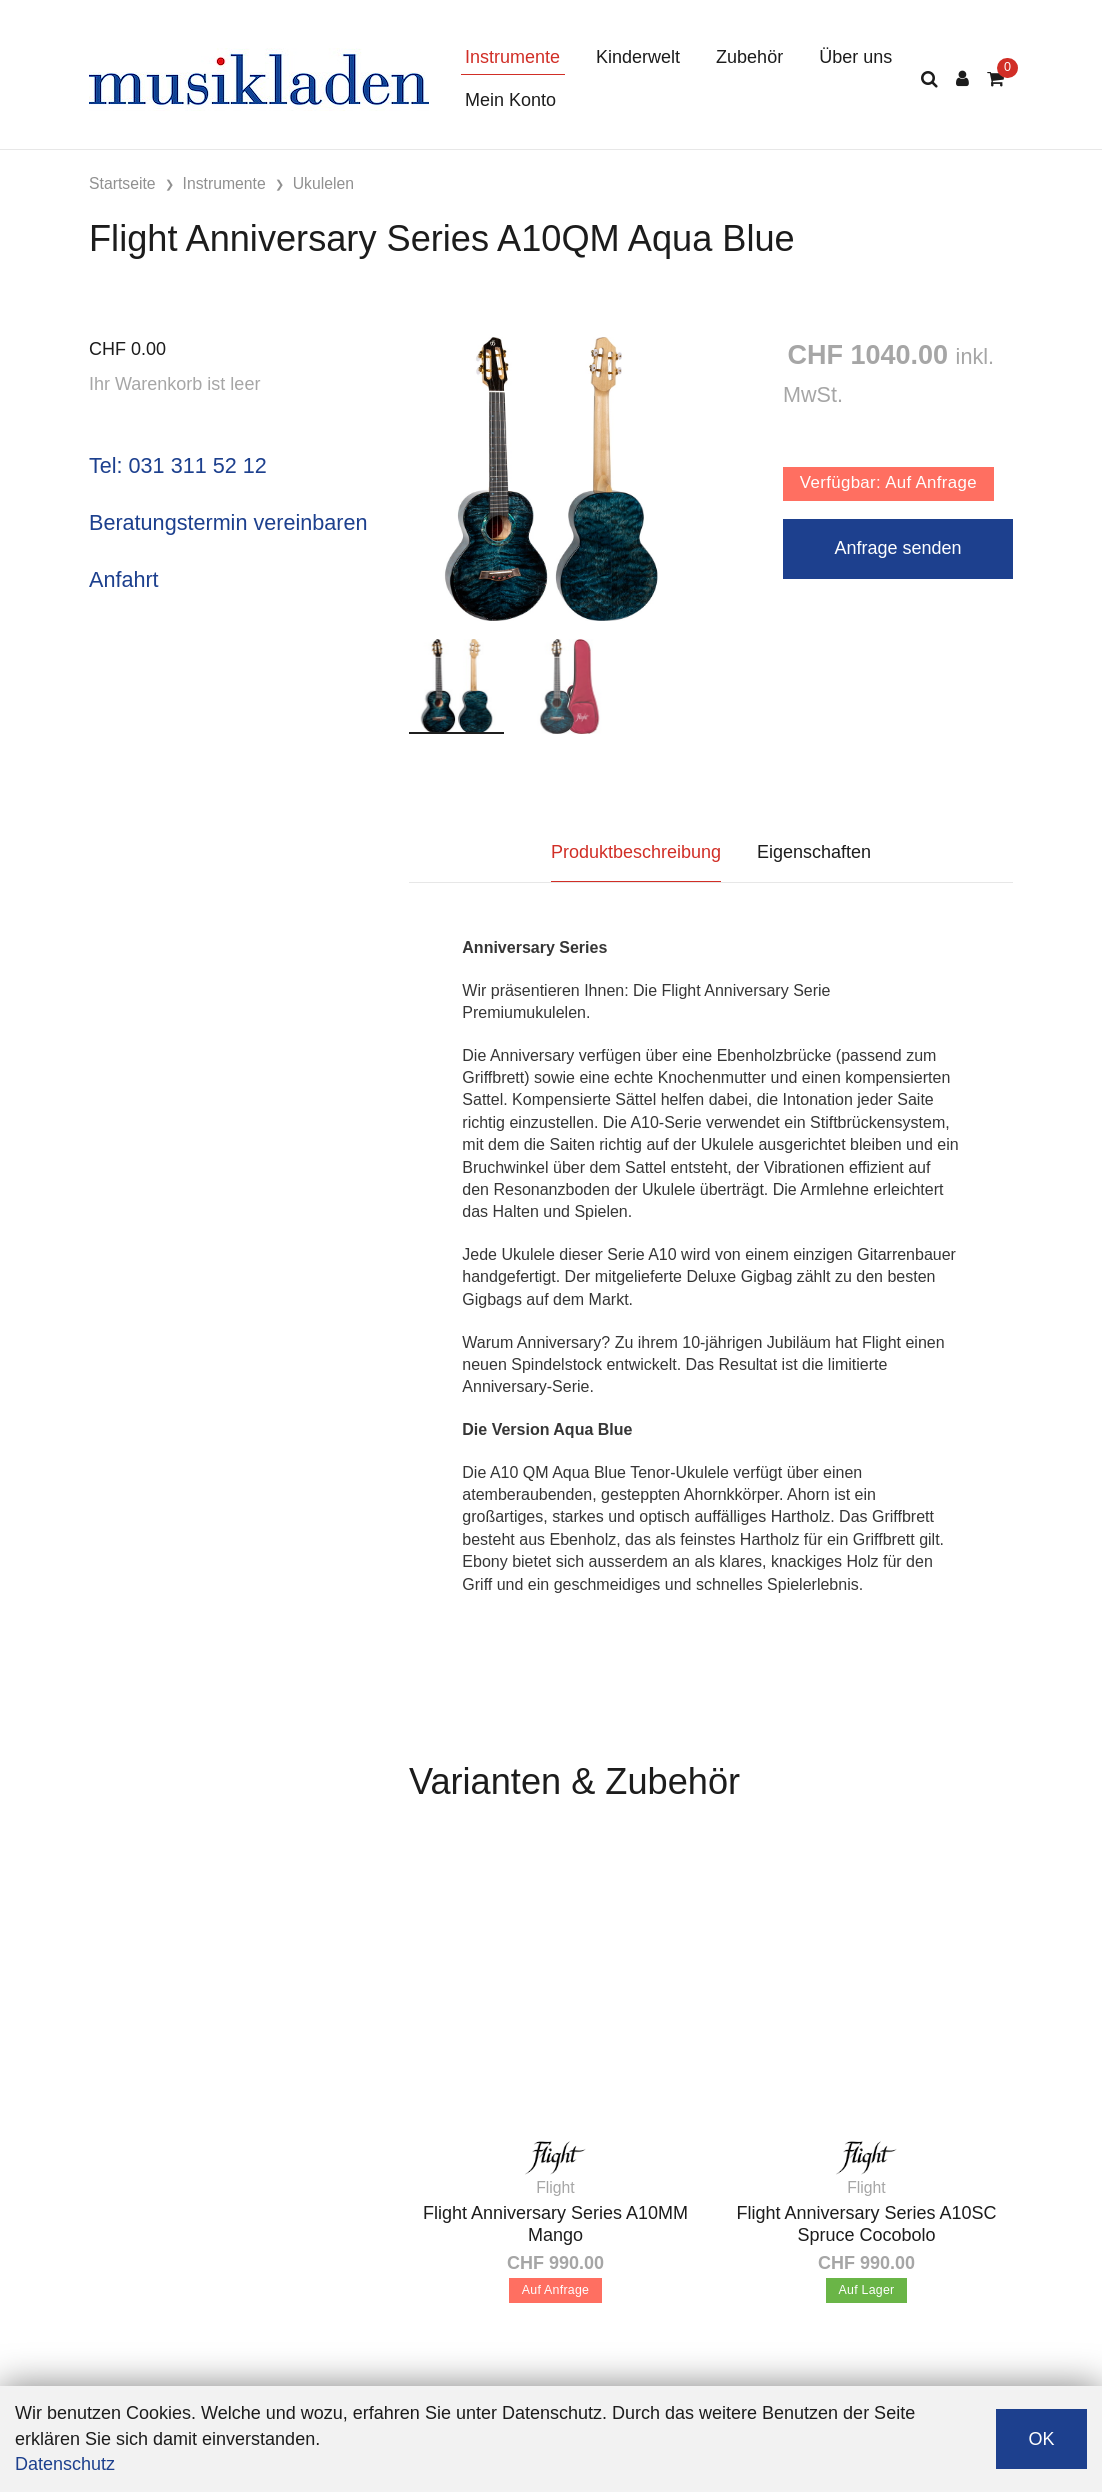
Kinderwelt (638, 57)
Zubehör (749, 57)
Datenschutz (65, 2464)
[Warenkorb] (995, 79)
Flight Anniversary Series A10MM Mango (555, 2224)
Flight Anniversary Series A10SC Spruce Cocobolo (866, 2224)
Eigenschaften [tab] (814, 852)
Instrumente (512, 57)
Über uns (855, 57)
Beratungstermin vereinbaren (228, 522)
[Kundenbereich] (962, 79)
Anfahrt (124, 579)
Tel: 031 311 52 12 (178, 465)
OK (1041, 2439)
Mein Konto (510, 100)
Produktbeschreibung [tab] (636, 852)
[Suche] (929, 79)
